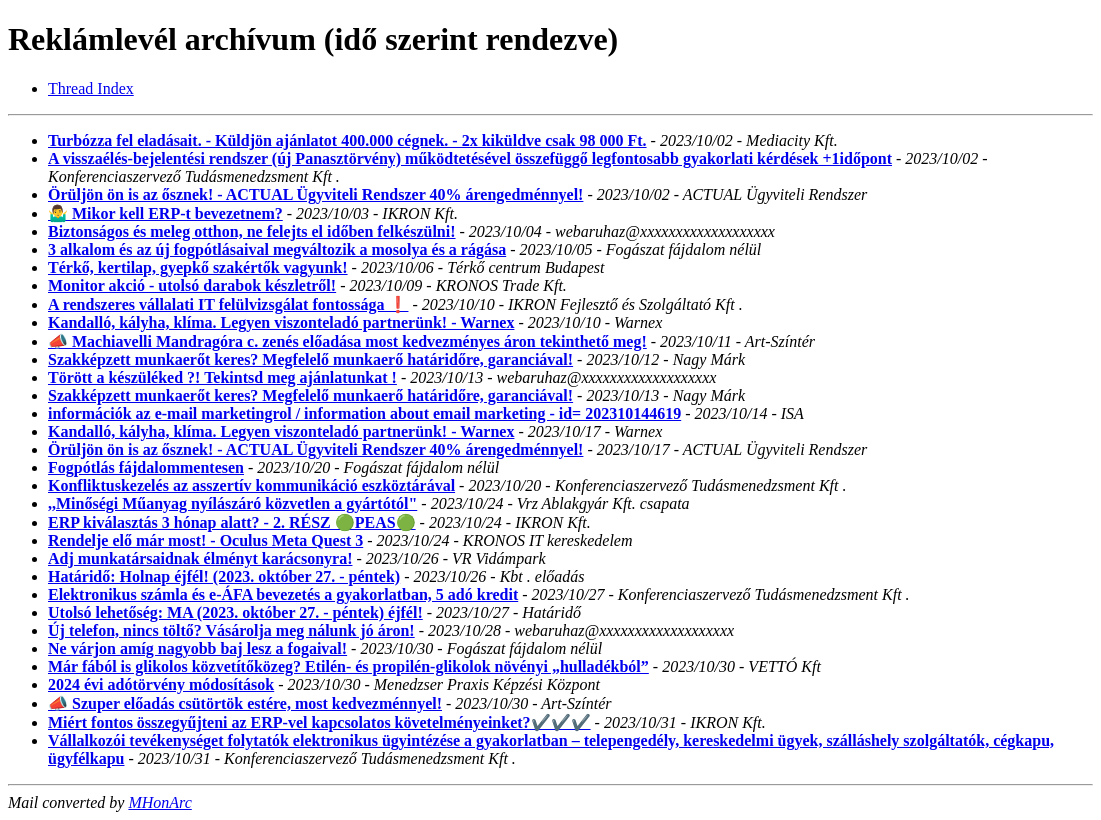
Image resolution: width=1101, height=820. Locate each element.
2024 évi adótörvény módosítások (161, 684)
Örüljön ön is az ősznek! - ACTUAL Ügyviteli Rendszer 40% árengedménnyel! (315, 194)
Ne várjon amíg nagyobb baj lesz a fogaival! (197, 648)
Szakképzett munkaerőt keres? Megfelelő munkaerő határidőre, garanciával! (310, 359)
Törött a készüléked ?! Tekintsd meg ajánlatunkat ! (222, 377)
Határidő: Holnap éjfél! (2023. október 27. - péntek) (224, 576)
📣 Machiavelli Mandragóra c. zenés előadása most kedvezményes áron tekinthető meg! (347, 341)
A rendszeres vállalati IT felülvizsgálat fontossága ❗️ (228, 304)
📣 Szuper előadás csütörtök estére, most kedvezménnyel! (245, 703)
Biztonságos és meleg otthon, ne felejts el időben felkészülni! (252, 231)
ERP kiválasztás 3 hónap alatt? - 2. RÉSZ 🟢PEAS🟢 (232, 522)
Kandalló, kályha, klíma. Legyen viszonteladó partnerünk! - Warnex (281, 322)
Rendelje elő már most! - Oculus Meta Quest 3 (205, 540)
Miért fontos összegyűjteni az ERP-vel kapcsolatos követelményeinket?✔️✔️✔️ (319, 722)
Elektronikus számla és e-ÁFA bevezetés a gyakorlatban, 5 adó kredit (283, 594)
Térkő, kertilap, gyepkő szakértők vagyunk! (198, 267)
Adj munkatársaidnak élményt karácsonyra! (200, 558)
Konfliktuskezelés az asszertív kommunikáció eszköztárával (251, 485)
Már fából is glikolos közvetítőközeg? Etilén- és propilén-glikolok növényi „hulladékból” (348, 666)
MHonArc (159, 802)
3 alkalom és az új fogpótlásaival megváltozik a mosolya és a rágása (277, 249)
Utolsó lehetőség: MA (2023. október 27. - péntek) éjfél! (235, 612)
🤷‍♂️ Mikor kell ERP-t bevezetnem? (165, 213)
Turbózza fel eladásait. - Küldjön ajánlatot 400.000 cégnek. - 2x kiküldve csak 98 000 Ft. (347, 140)
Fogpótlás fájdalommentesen (146, 467)
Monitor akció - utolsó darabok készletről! (192, 285)
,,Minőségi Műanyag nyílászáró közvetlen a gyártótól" (232, 503)
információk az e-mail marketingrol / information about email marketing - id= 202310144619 (364, 413)
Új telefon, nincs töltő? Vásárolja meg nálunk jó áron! (231, 630)
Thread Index (91, 88)
